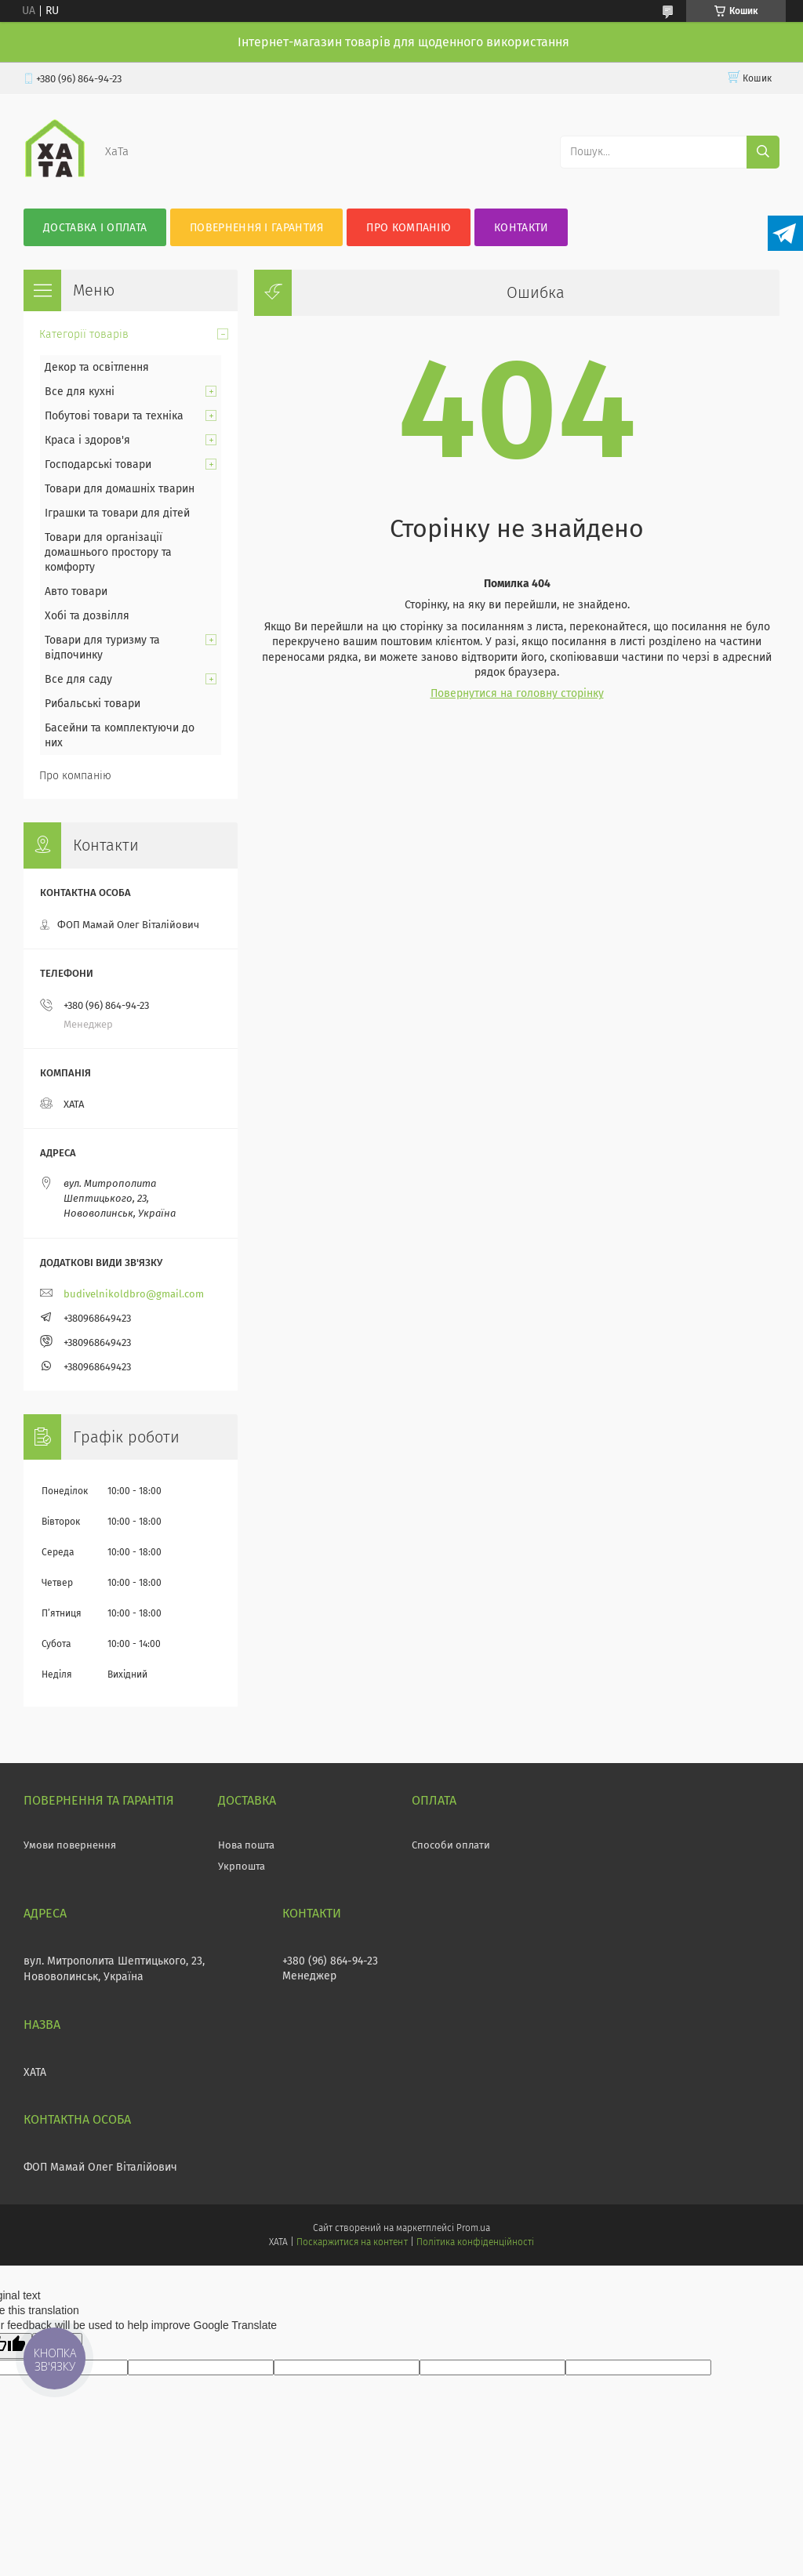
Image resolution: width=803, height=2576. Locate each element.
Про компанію (408, 227)
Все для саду (78, 679)
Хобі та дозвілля (87, 615)
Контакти (521, 227)
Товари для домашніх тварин (119, 488)
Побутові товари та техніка (114, 416)
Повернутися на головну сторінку (517, 693)
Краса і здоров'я (87, 440)
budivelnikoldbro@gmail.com (134, 1294)
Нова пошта (246, 1845)
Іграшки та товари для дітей (117, 513)
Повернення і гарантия (256, 227)
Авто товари (76, 591)
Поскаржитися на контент (351, 2242)
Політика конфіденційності (475, 2242)
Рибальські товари (92, 703)
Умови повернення (70, 1845)
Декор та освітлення (97, 367)
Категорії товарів (84, 334)
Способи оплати (451, 1845)
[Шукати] (763, 152)
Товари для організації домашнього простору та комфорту (108, 552)
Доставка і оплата (95, 227)
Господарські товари (98, 464)
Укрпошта (241, 1866)
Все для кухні (79, 391)
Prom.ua (473, 2227)
